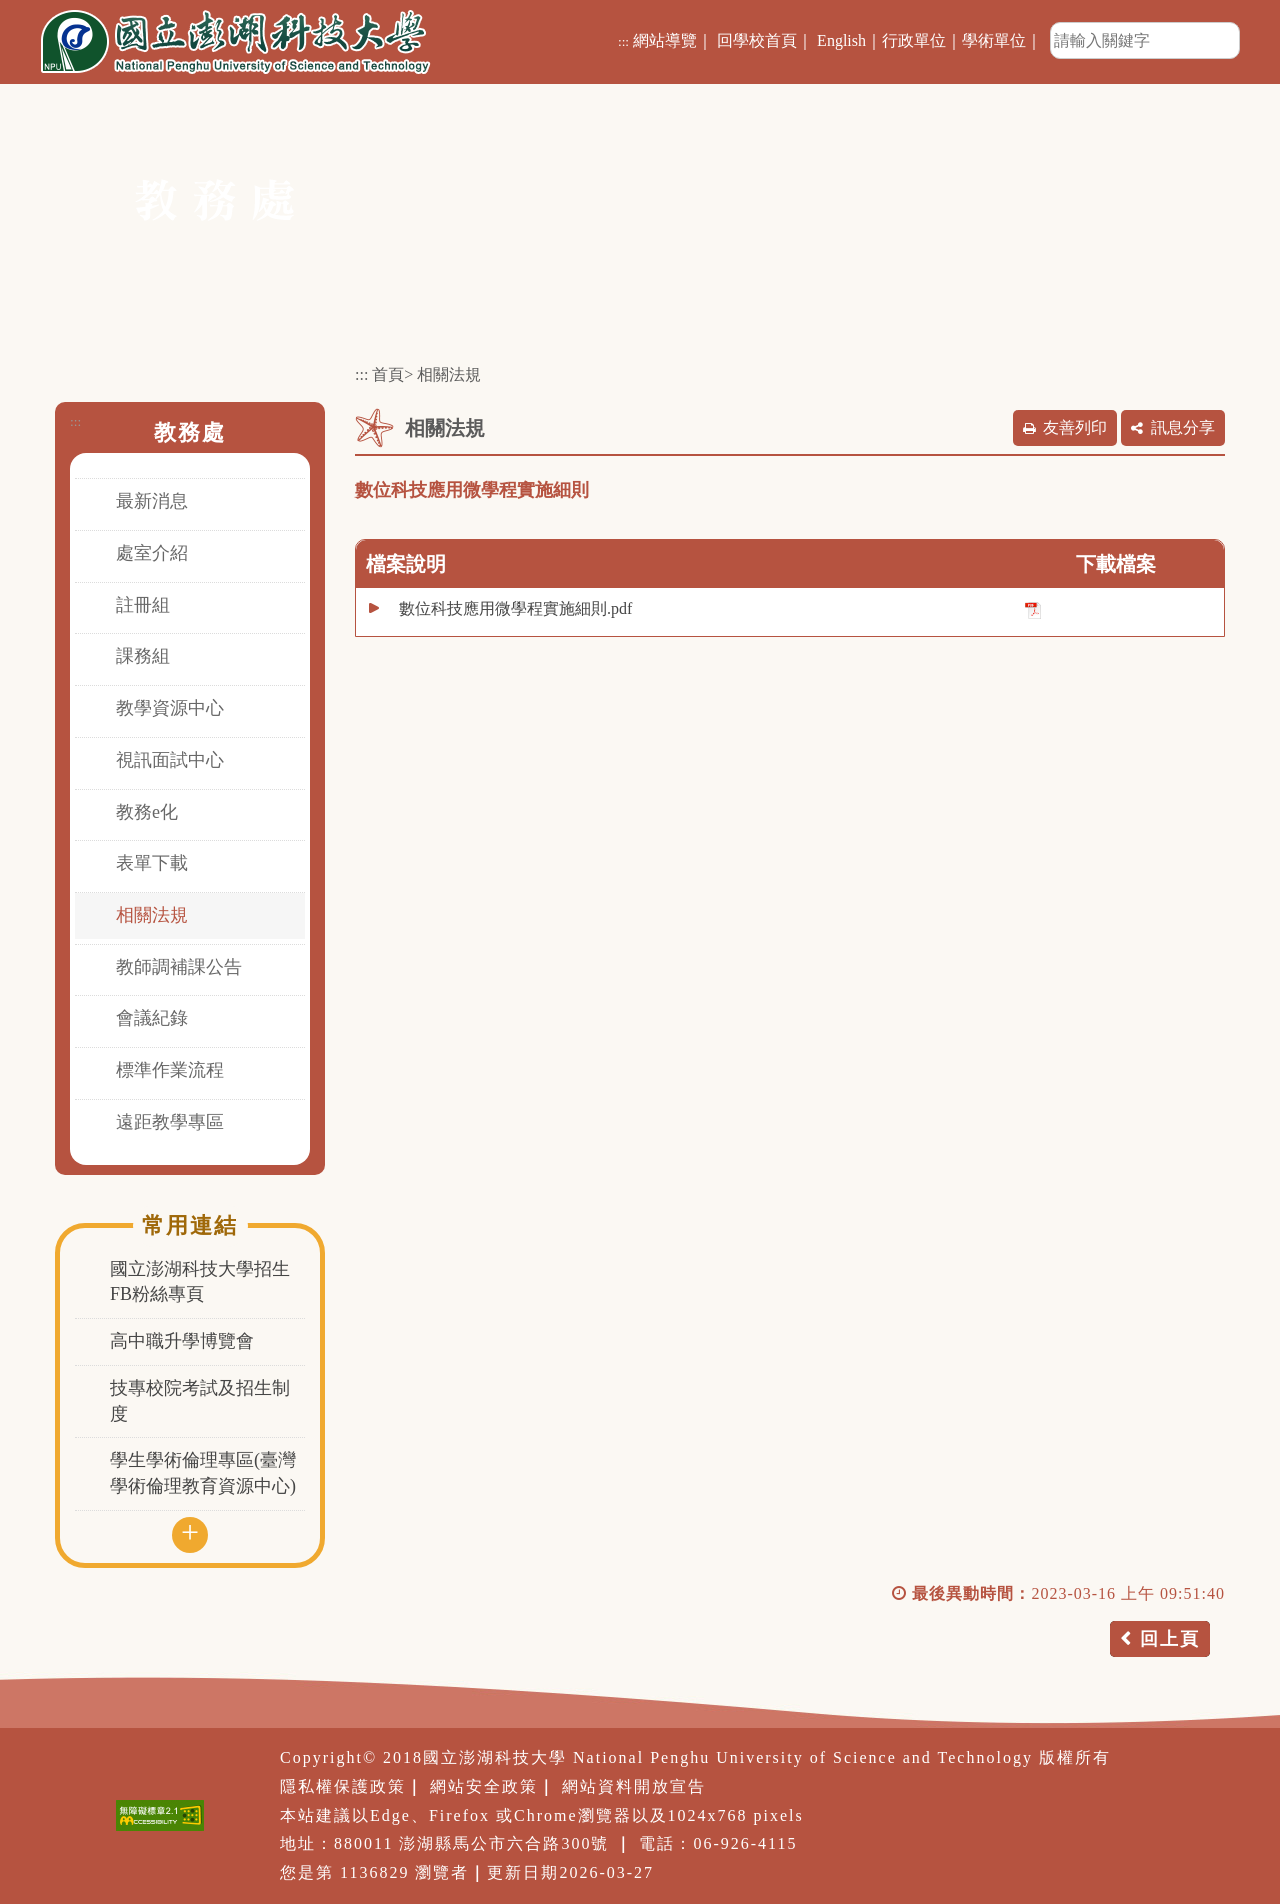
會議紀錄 (152, 1018)
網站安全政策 (484, 1786)
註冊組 (143, 605)
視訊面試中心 (170, 760)
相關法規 (152, 915)
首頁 (388, 374)
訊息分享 (1183, 427)
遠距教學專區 (170, 1122)
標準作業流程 (170, 1070)
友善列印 (1075, 427)
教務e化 (147, 812)
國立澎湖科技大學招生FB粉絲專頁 (200, 1282)
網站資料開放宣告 (634, 1786)
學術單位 (994, 40)
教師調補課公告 (179, 967)
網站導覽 (665, 40)
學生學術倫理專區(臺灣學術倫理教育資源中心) (203, 1473)
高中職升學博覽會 (182, 1341)
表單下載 (152, 863)
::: (623, 41)
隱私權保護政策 (343, 1786)
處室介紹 (152, 553)
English (841, 40)
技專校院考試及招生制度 (200, 1401)
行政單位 (914, 40)
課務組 (143, 656)
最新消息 (152, 501)
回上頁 (1170, 1639)
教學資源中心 (170, 708)
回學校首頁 (757, 40)
